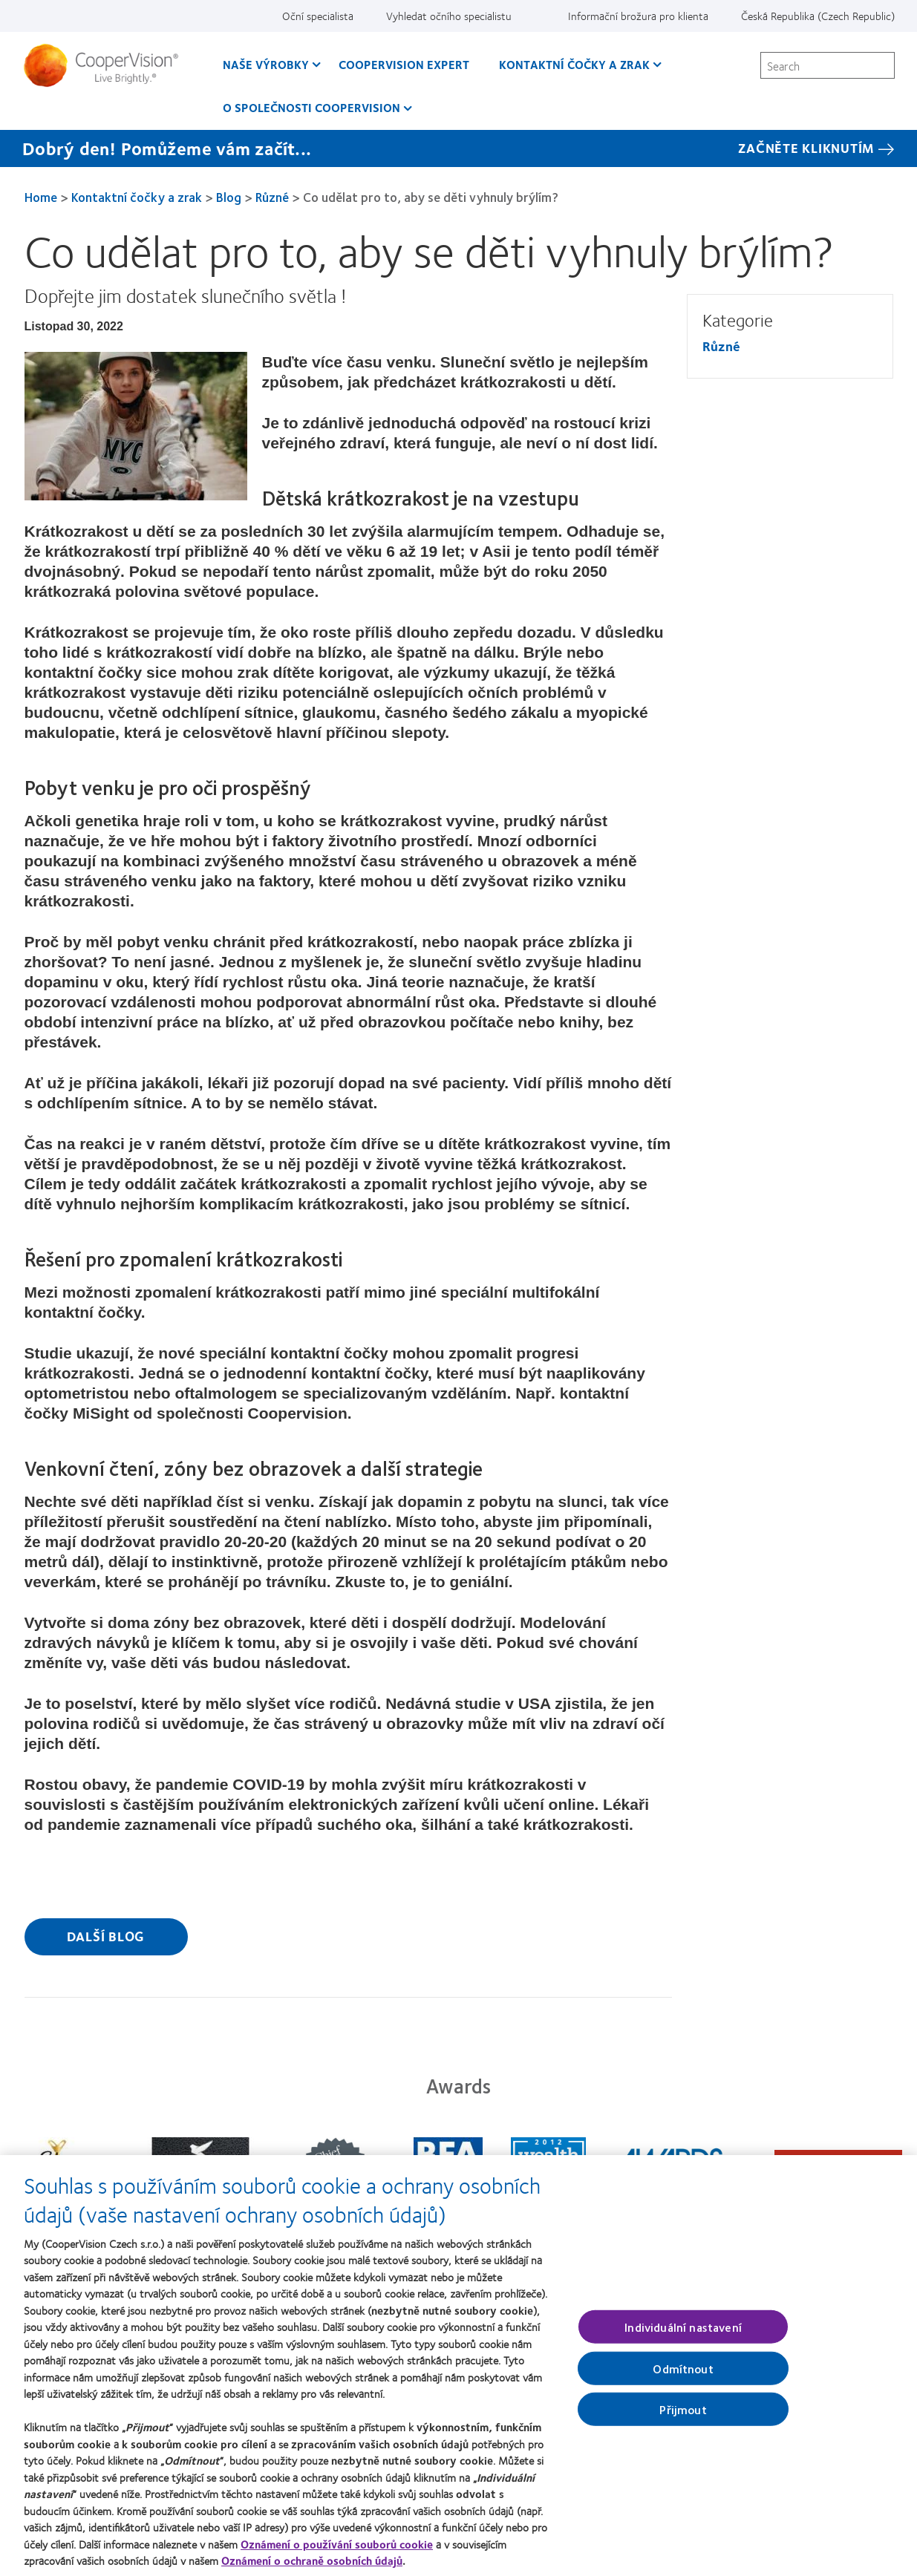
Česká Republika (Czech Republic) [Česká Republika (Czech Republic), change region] (818, 15)
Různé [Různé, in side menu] (721, 346)
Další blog (106, 1936)
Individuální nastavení (683, 2333)
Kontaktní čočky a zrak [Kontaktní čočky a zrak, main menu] (574, 64)
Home (41, 196)
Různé (272, 196)
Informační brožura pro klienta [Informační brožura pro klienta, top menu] (638, 15)
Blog (228, 196)
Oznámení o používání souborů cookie (337, 2551)
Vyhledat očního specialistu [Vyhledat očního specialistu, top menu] (449, 15)
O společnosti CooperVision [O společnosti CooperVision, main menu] (311, 107)
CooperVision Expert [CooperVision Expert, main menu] (404, 64)
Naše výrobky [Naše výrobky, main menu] (266, 64)
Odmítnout (683, 2375)
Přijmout (682, 2416)
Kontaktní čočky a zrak (136, 196)
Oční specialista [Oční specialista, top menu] (317, 15)
